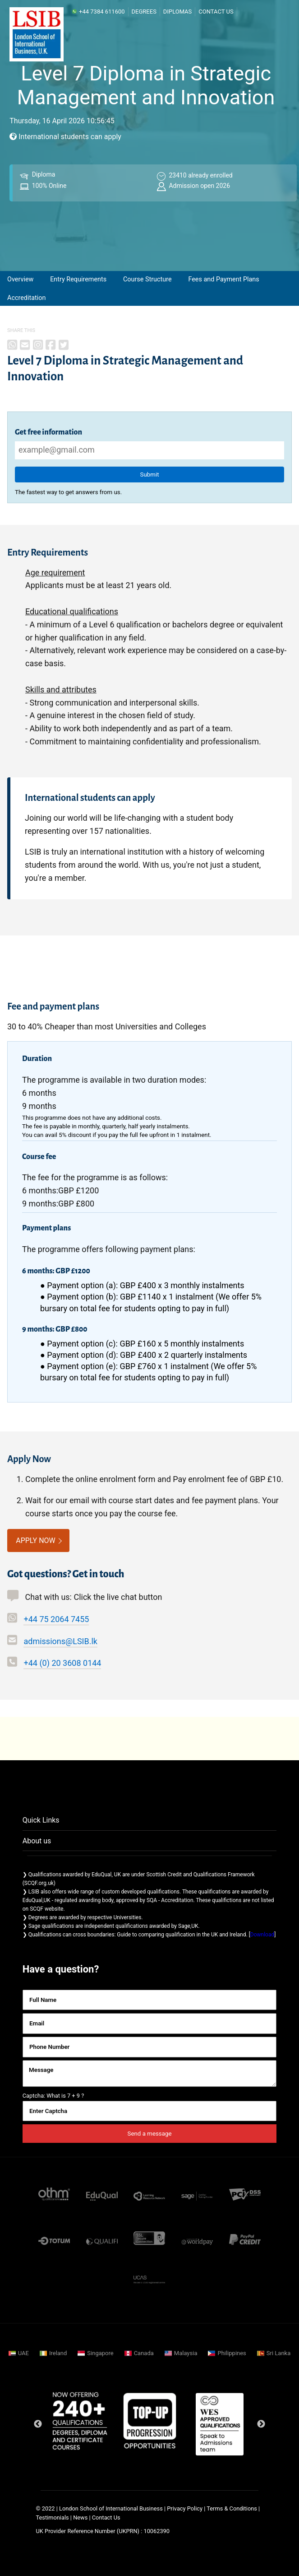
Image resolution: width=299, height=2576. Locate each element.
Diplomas (177, 11)
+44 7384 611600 (98, 11)
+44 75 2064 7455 (56, 1619)
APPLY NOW (35, 1540)
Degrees (144, 11)
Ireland (58, 2353)
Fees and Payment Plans (223, 279)
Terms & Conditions (232, 2508)
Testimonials (52, 2517)
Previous (37, 2424)
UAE (23, 2353)
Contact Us (215, 11)
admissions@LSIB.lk (60, 1641)
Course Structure (147, 279)
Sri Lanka (278, 2353)
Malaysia (186, 2353)
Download (262, 1934)
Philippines (231, 2353)
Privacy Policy (184, 2508)
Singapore (100, 2353)
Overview (20, 279)
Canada (144, 2353)
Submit (149, 474)
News (81, 2517)
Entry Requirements (78, 279)
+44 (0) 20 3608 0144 (62, 1663)
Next (261, 2424)
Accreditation (26, 298)
